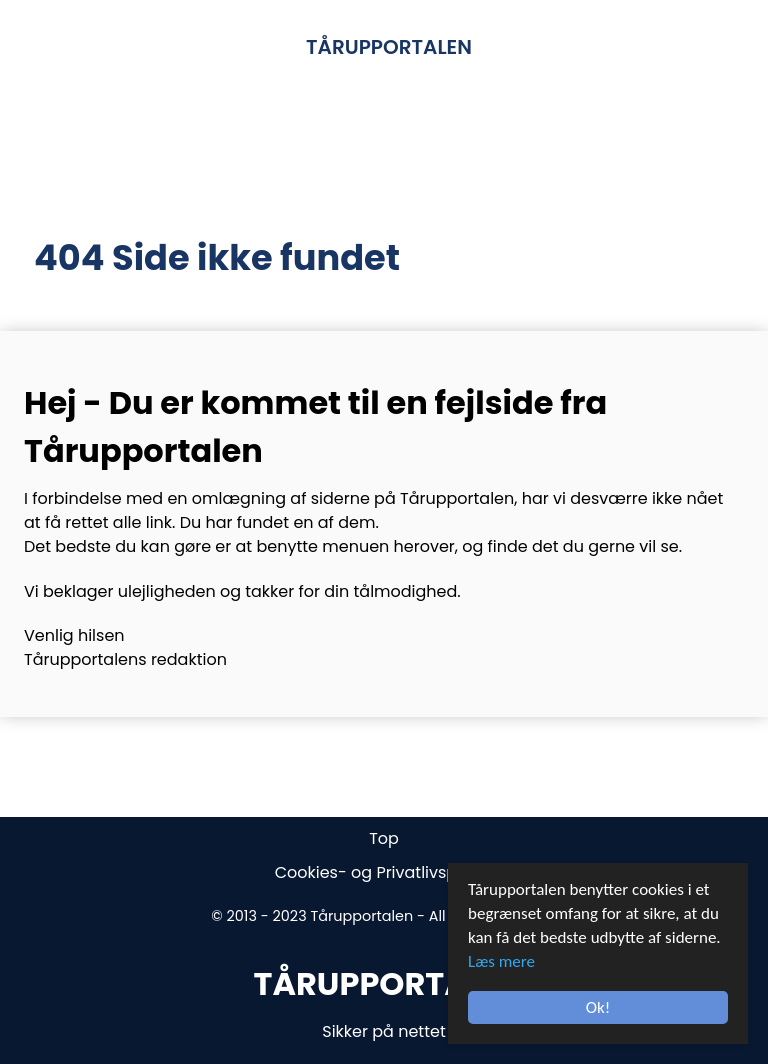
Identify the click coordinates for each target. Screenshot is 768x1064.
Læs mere (501, 961)
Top (384, 838)
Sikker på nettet (383, 1031)
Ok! (598, 1007)
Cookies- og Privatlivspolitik (384, 872)
